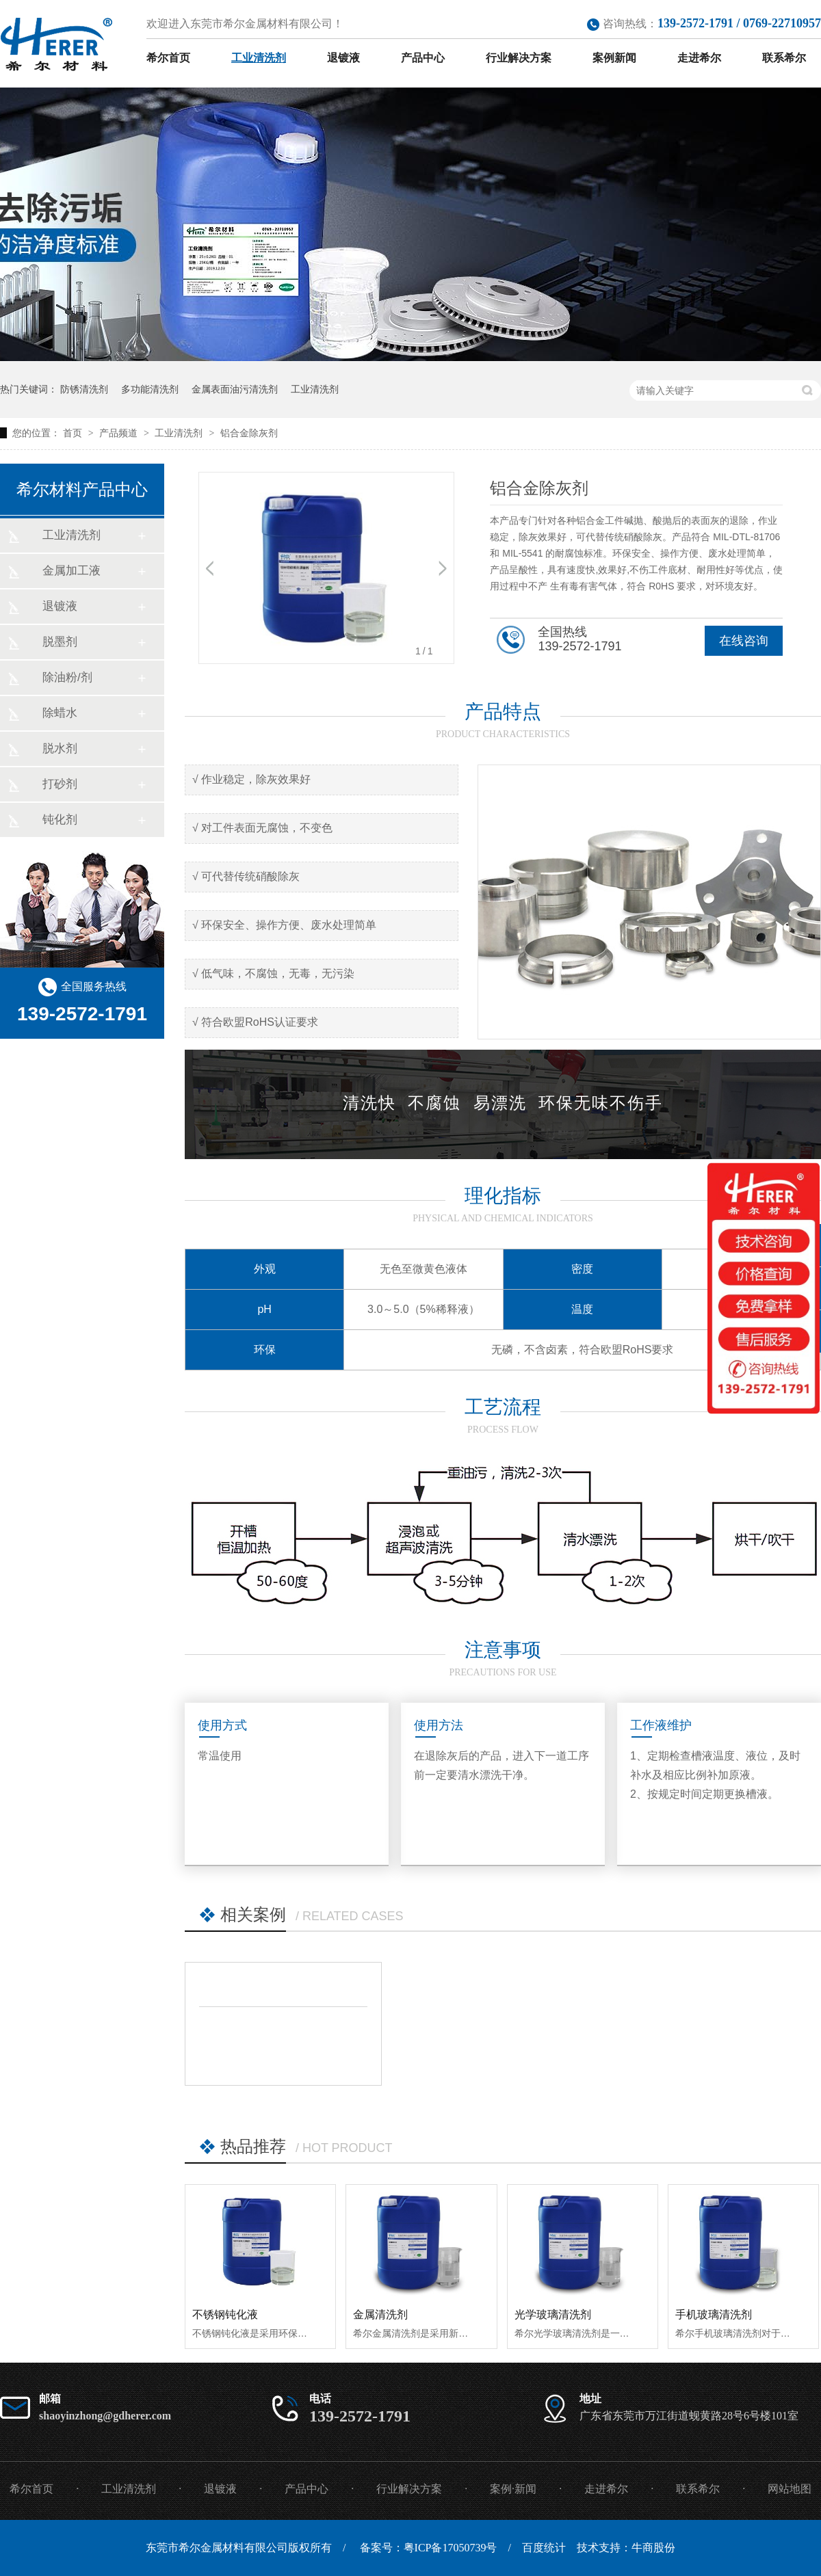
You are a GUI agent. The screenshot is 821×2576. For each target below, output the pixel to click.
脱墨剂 (59, 641)
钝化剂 (59, 819)
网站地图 (789, 2489)
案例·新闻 (513, 2489)
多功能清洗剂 (150, 389)
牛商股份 (653, 2547)
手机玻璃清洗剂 (713, 2314)
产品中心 (423, 58)
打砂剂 (59, 784)
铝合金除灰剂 (249, 432)
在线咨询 (743, 641)
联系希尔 (784, 58)
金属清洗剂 (380, 2314)
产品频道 (119, 432)
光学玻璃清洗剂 (552, 2314)
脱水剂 (59, 748)
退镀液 (343, 58)
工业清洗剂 (258, 58)
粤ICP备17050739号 (450, 2547)
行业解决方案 (518, 58)
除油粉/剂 (67, 677)
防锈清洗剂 (84, 389)
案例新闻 (614, 58)
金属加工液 (71, 570)
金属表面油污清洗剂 (235, 389)
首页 (74, 432)
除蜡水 (59, 712)
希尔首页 (168, 58)
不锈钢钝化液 (225, 2314)
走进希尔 (699, 58)
